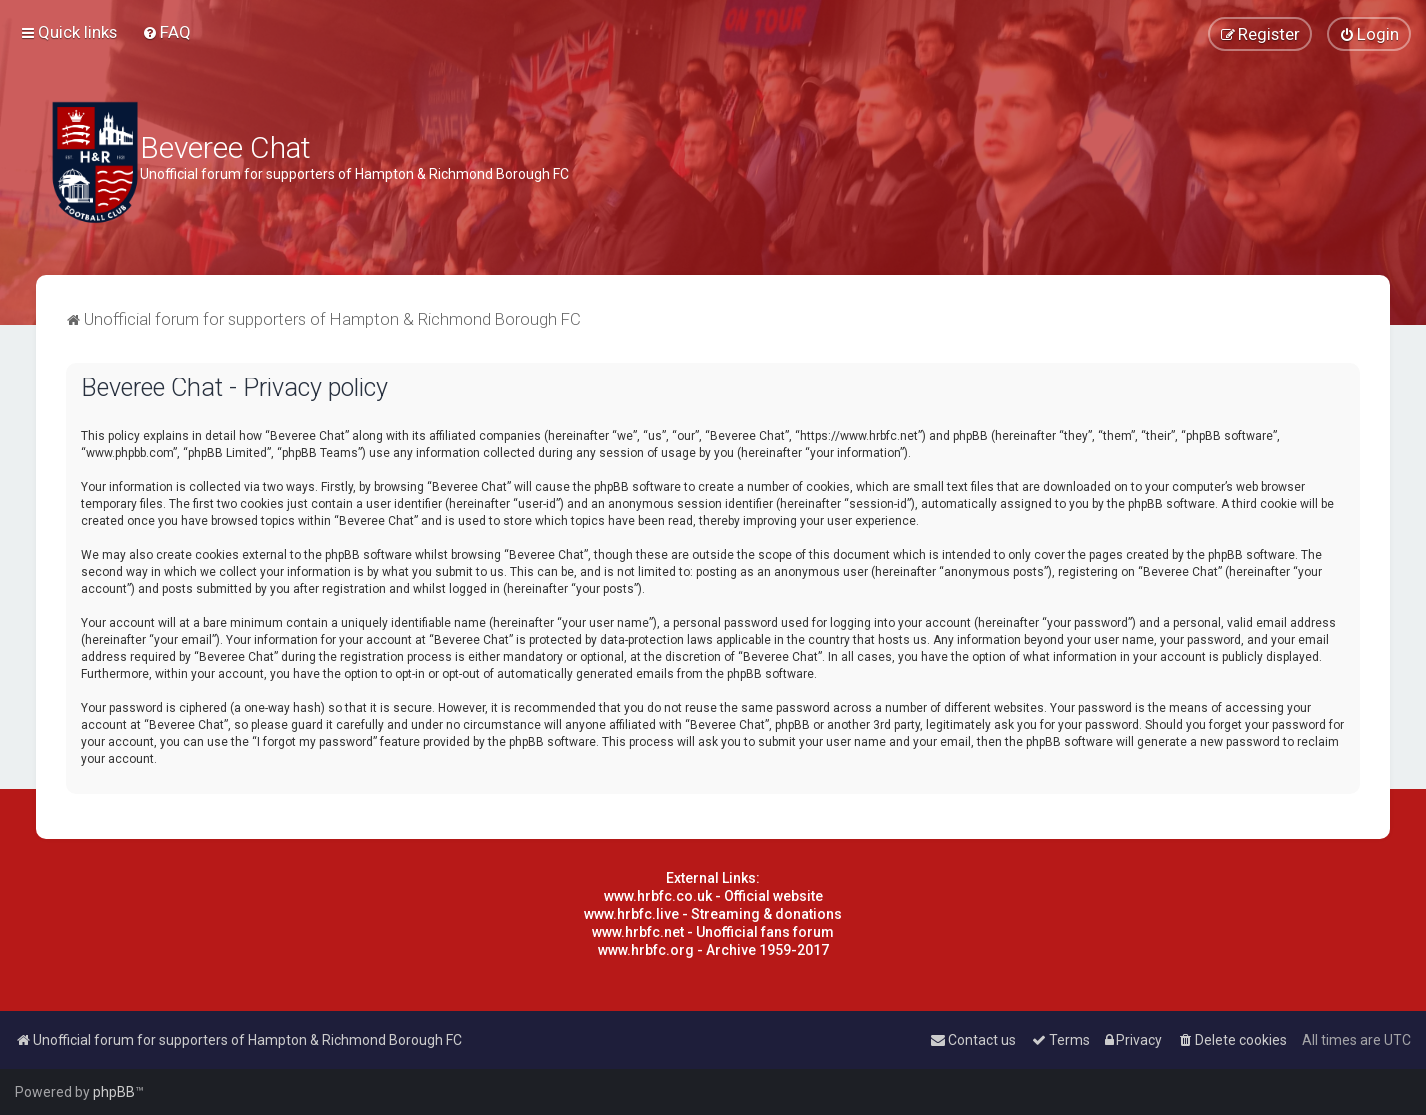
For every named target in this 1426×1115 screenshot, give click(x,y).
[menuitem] (166, 32)
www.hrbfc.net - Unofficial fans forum (713, 932)
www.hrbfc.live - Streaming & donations (713, 914)
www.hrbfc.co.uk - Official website (713, 896)
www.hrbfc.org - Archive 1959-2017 (713, 950)
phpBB (114, 1092)
